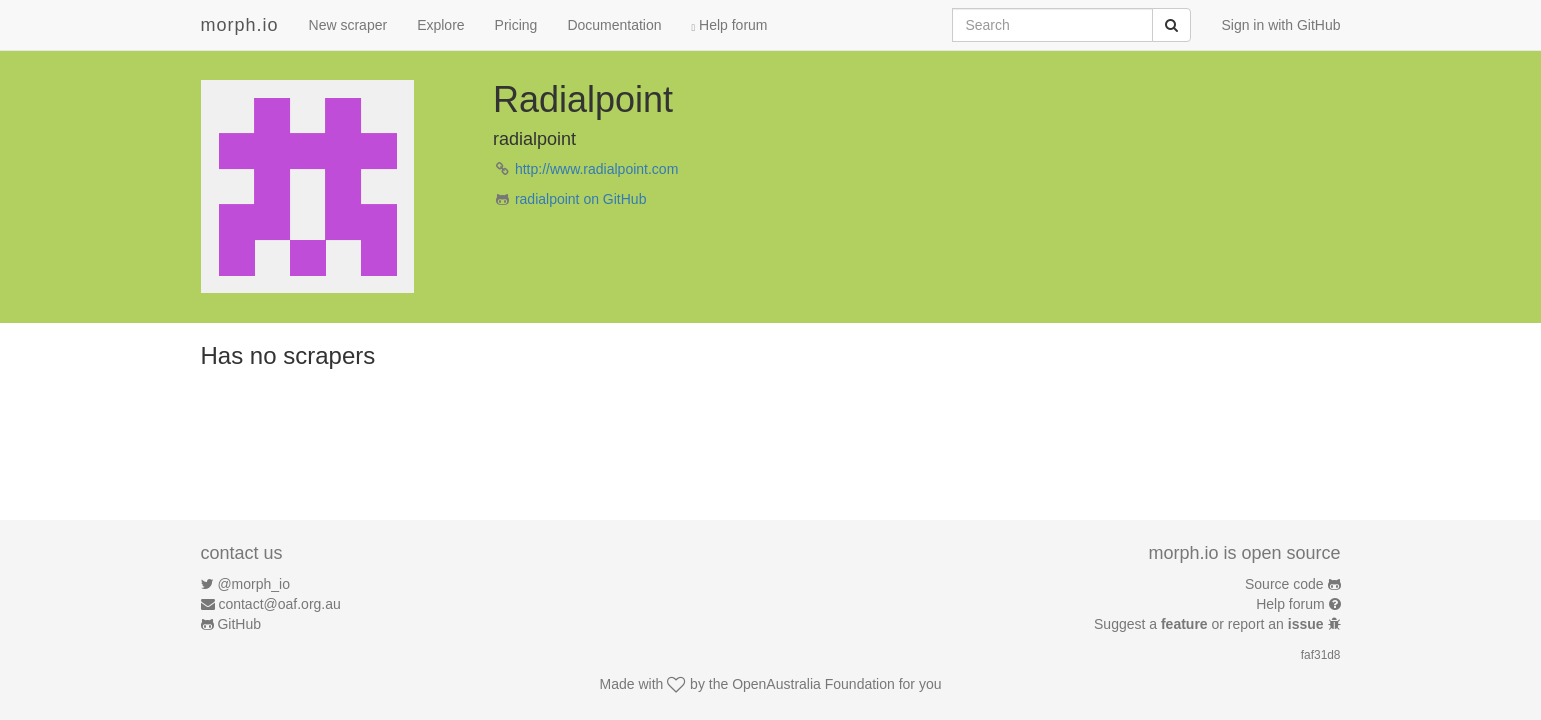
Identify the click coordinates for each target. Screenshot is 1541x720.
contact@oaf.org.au (279, 604)
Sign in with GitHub (1280, 25)
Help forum (730, 25)
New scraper (348, 25)
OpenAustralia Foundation (813, 684)
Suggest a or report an (1210, 624)
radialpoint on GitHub (581, 199)
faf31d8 (1321, 655)
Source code (1284, 584)
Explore (440, 25)
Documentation (614, 25)
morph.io (240, 25)
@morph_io (253, 584)
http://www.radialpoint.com (596, 169)
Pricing (516, 25)
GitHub (239, 624)
